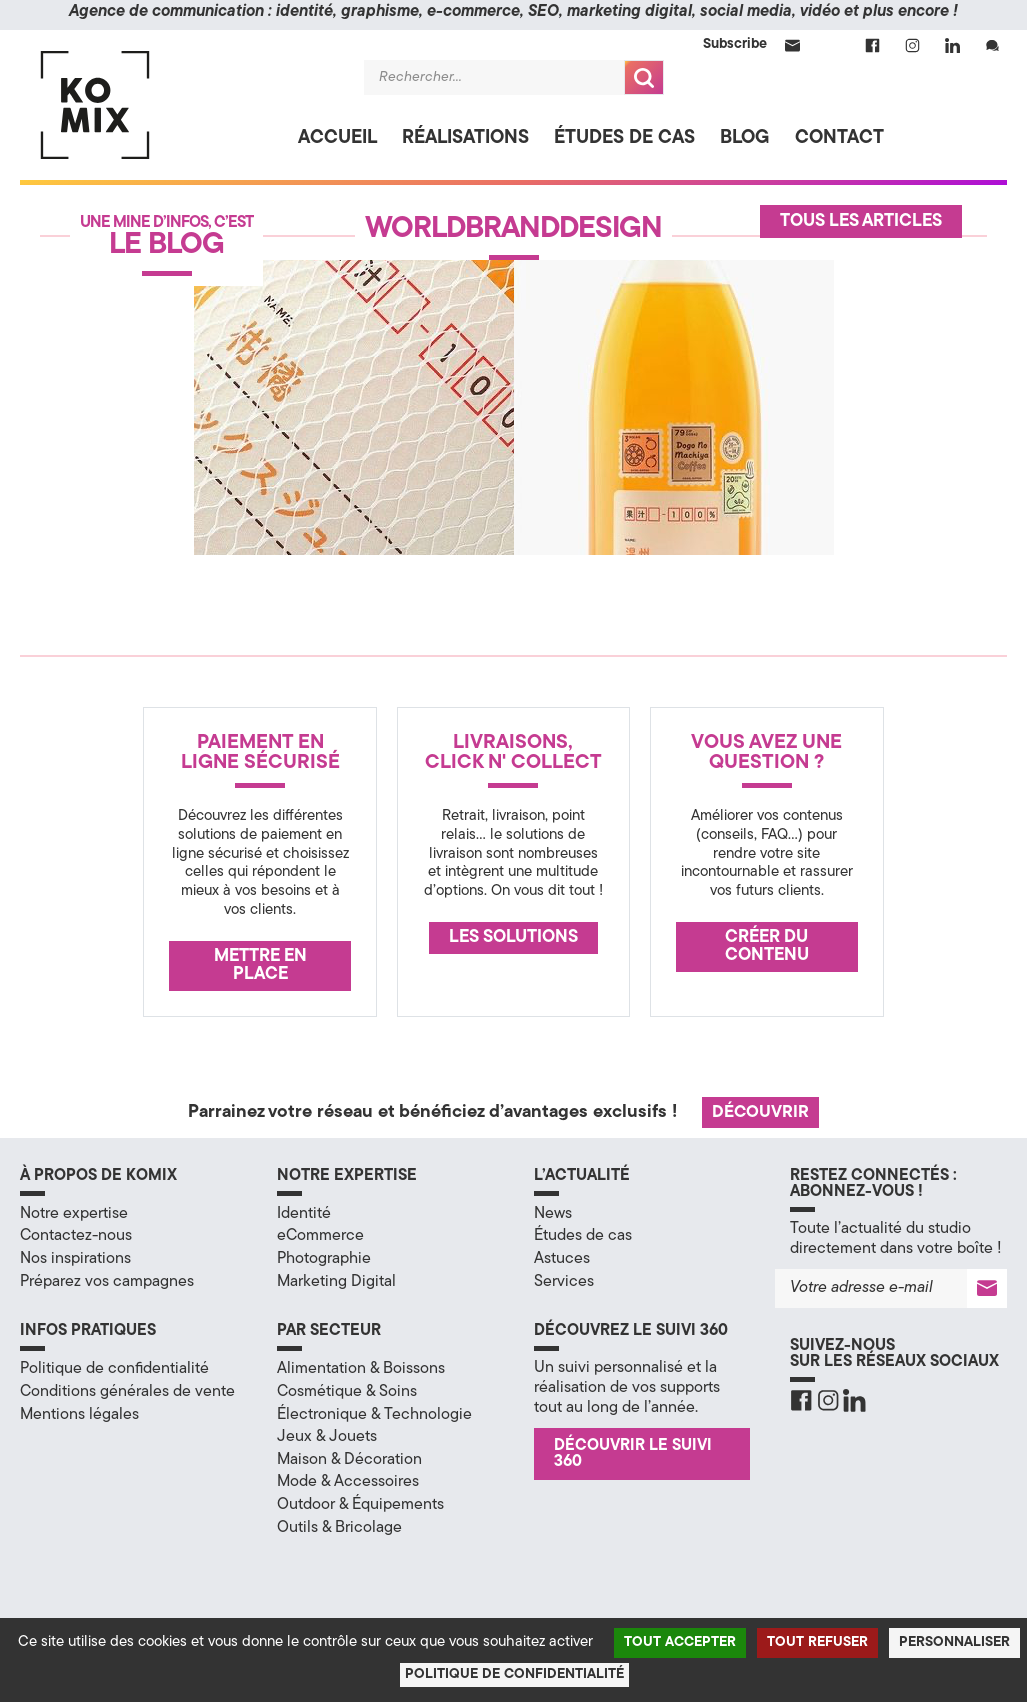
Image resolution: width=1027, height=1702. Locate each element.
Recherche (644, 77)
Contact (839, 138)
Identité (304, 1214)
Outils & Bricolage (339, 1528)
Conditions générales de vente (127, 1392)
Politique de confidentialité (114, 1369)
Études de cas (624, 138)
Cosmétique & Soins (347, 1392)
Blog (745, 138)
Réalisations (465, 138)
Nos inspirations (75, 1259)
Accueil (337, 138)
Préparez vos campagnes (107, 1282)
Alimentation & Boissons (361, 1369)
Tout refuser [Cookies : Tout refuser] (817, 1642)
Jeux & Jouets (327, 1437)
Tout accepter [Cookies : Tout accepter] (680, 1642)
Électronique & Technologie (374, 1415)
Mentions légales (79, 1415)
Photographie (324, 1259)
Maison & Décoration (349, 1460)
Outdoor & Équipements (360, 1505)
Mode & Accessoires (348, 1482)
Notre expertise (74, 1214)
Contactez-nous (76, 1236)
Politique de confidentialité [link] (514, 1674)
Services (564, 1282)
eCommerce (320, 1236)
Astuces (562, 1259)
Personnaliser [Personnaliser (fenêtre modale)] (954, 1642)
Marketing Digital (336, 1282)
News (553, 1214)
